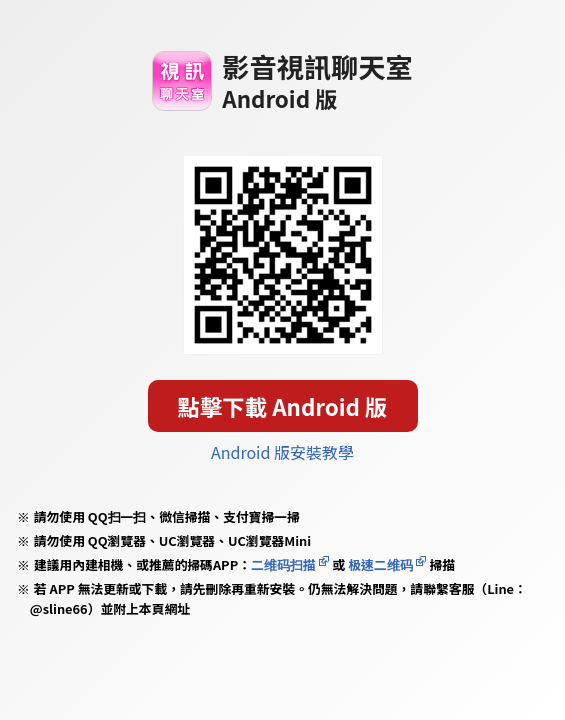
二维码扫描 (283, 564)
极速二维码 (380, 564)
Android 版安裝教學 (282, 452)
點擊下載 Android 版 (283, 406)
